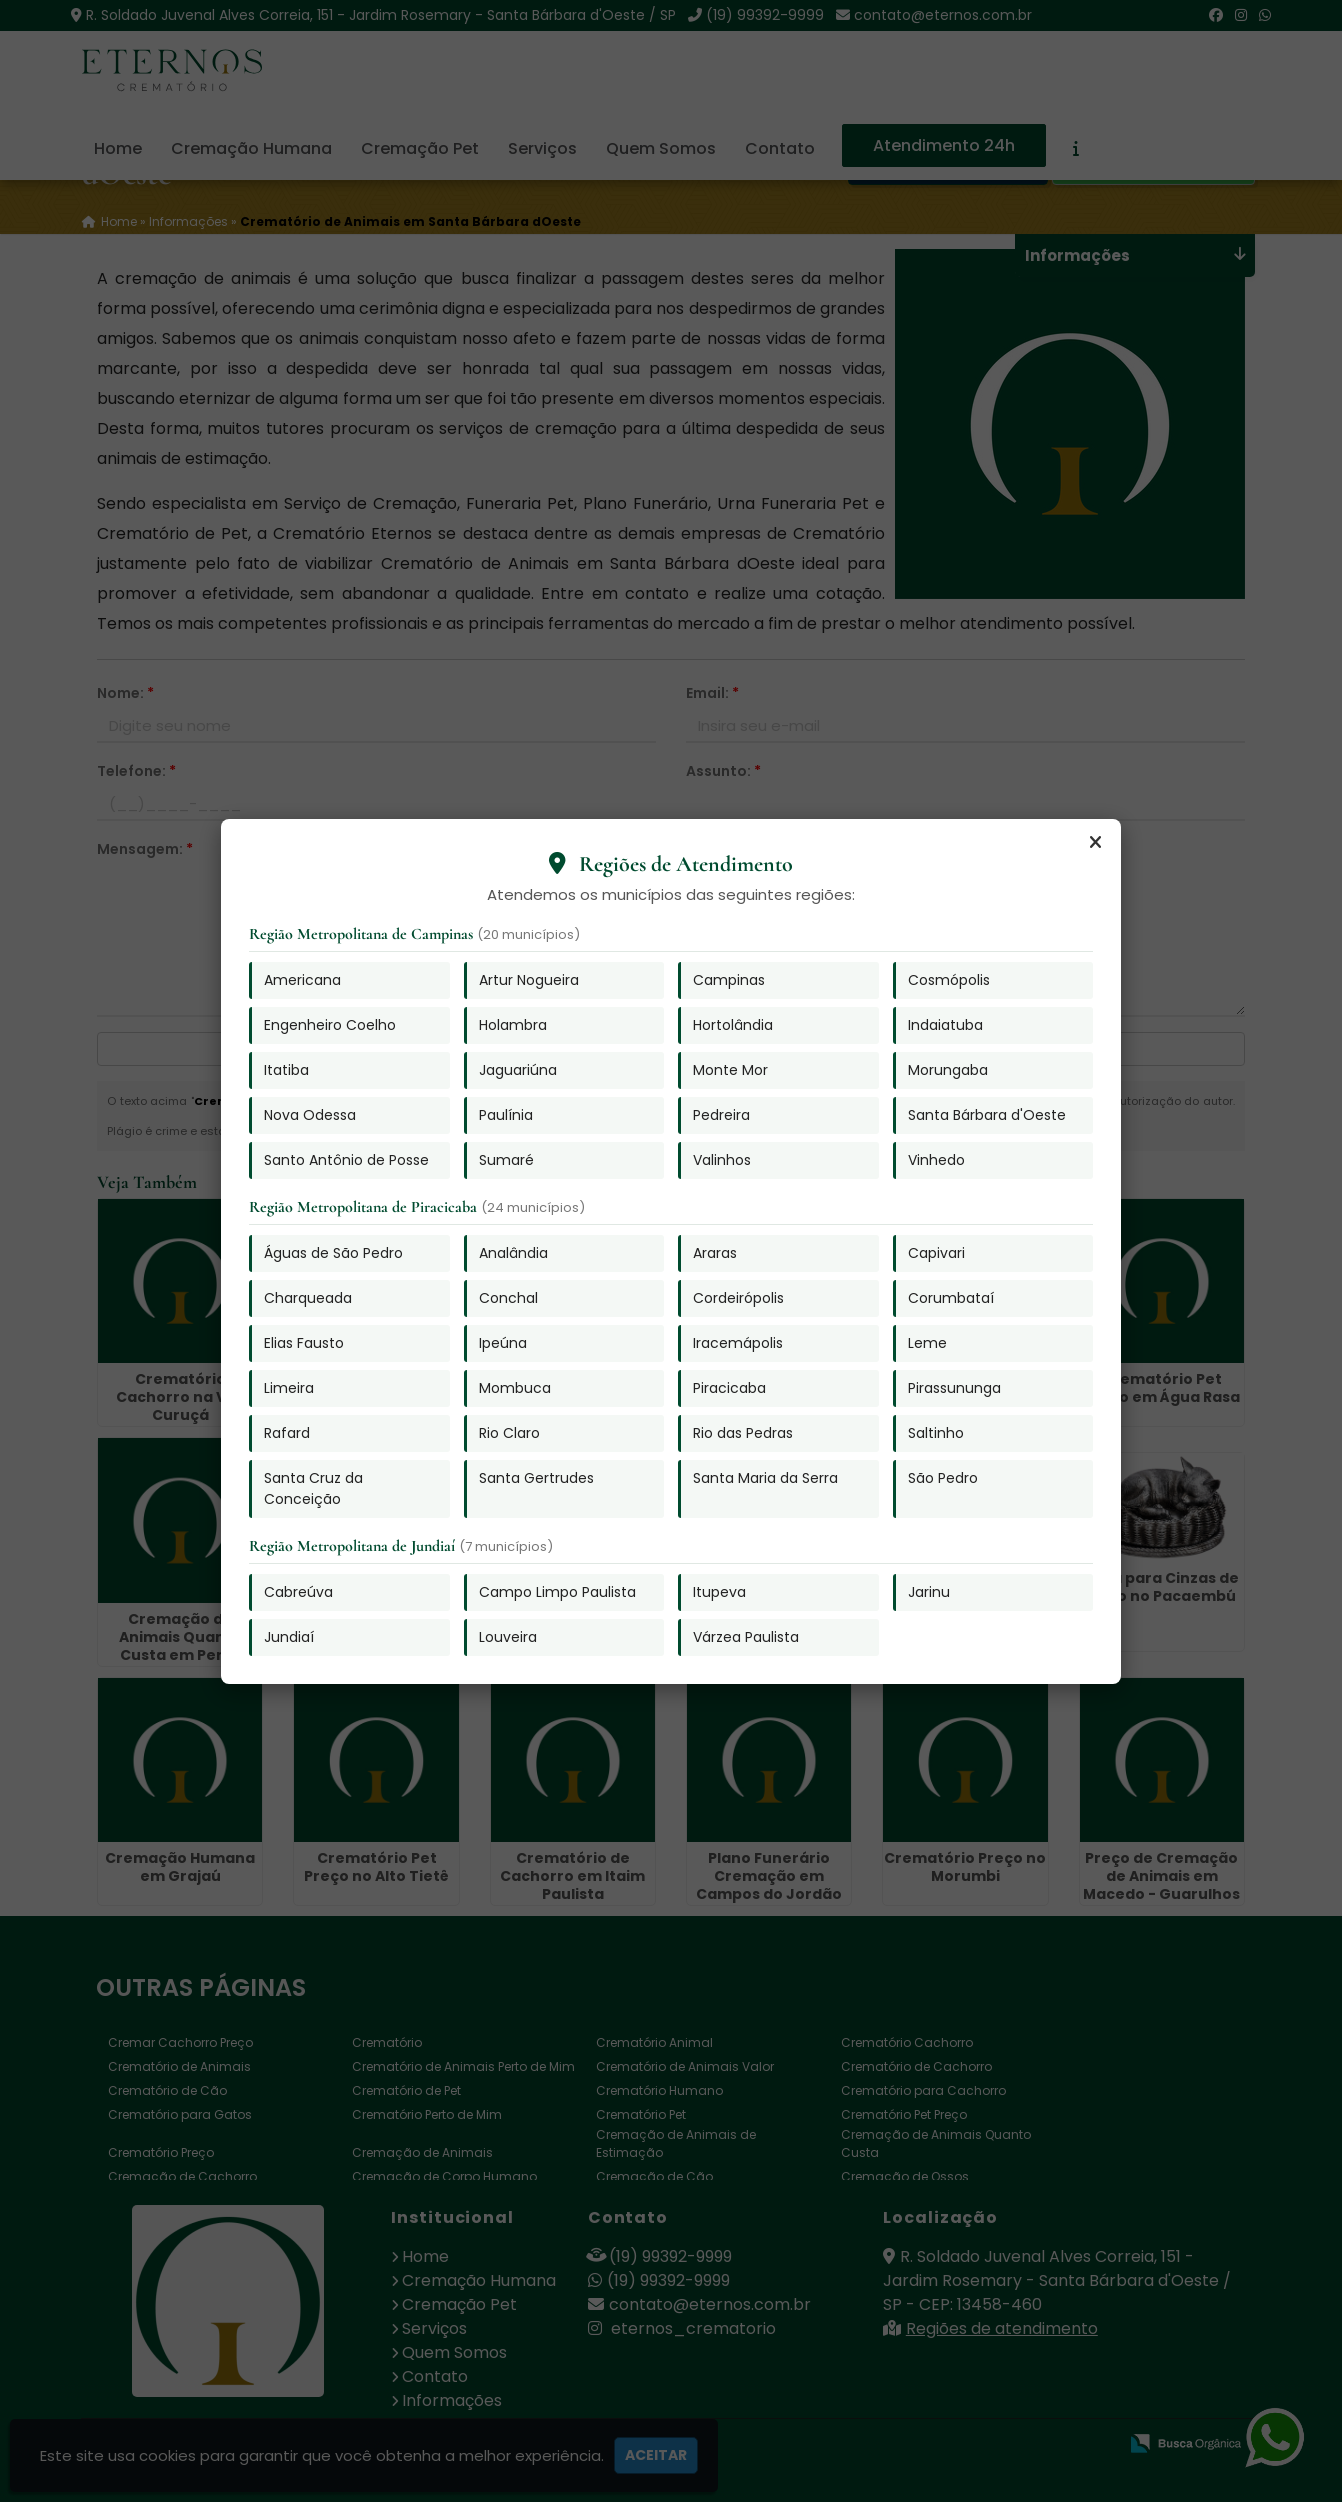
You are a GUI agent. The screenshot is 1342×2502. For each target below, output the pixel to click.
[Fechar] (1095, 843)
